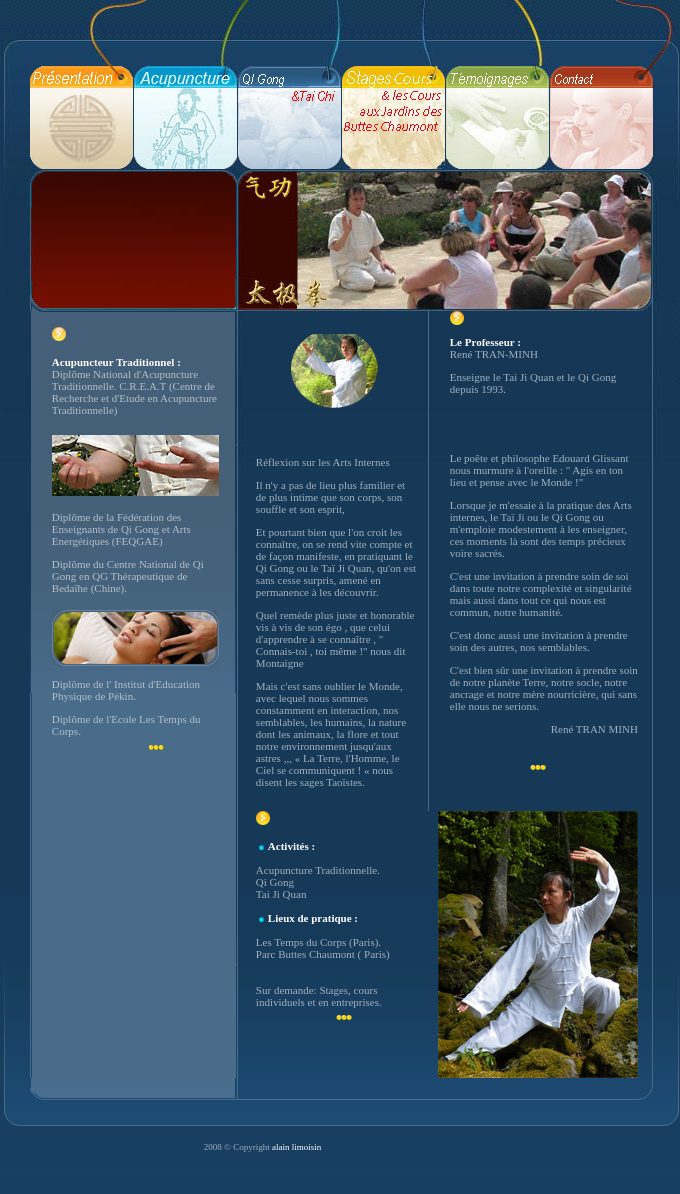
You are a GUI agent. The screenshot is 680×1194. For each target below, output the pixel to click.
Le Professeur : (485, 342)
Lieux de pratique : (313, 918)
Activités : (291, 846)
